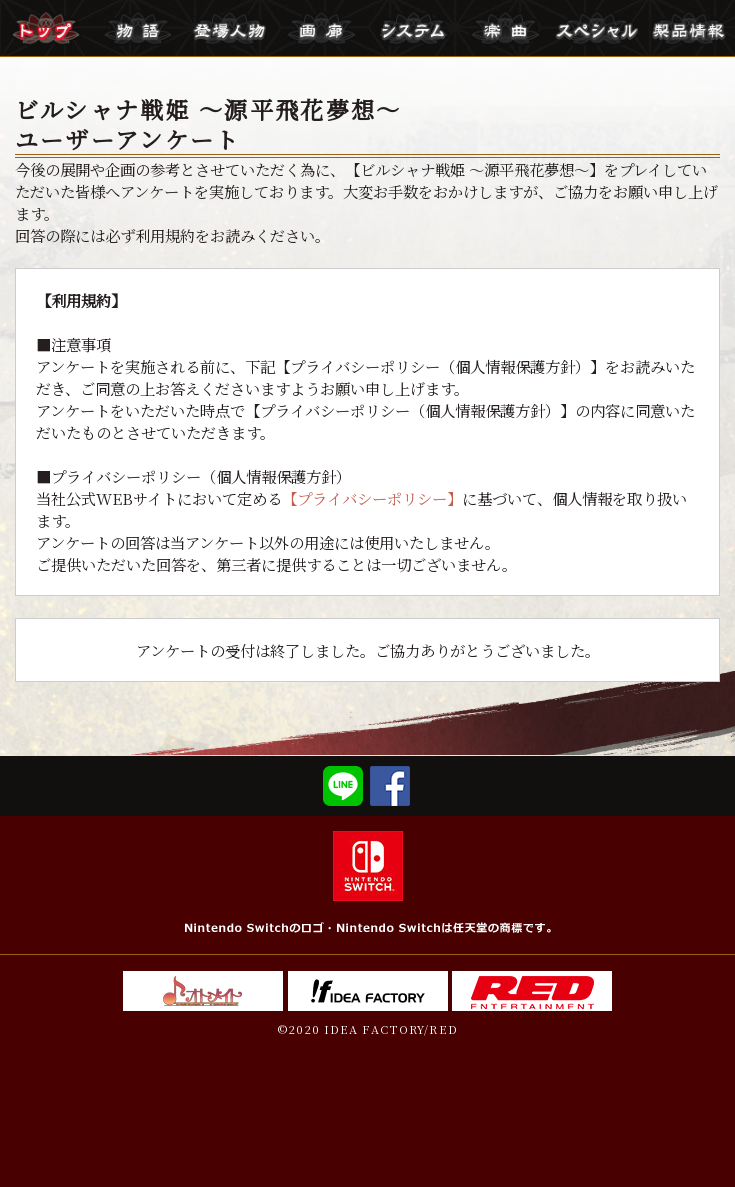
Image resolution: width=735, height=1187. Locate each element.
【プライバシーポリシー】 (372, 498)
